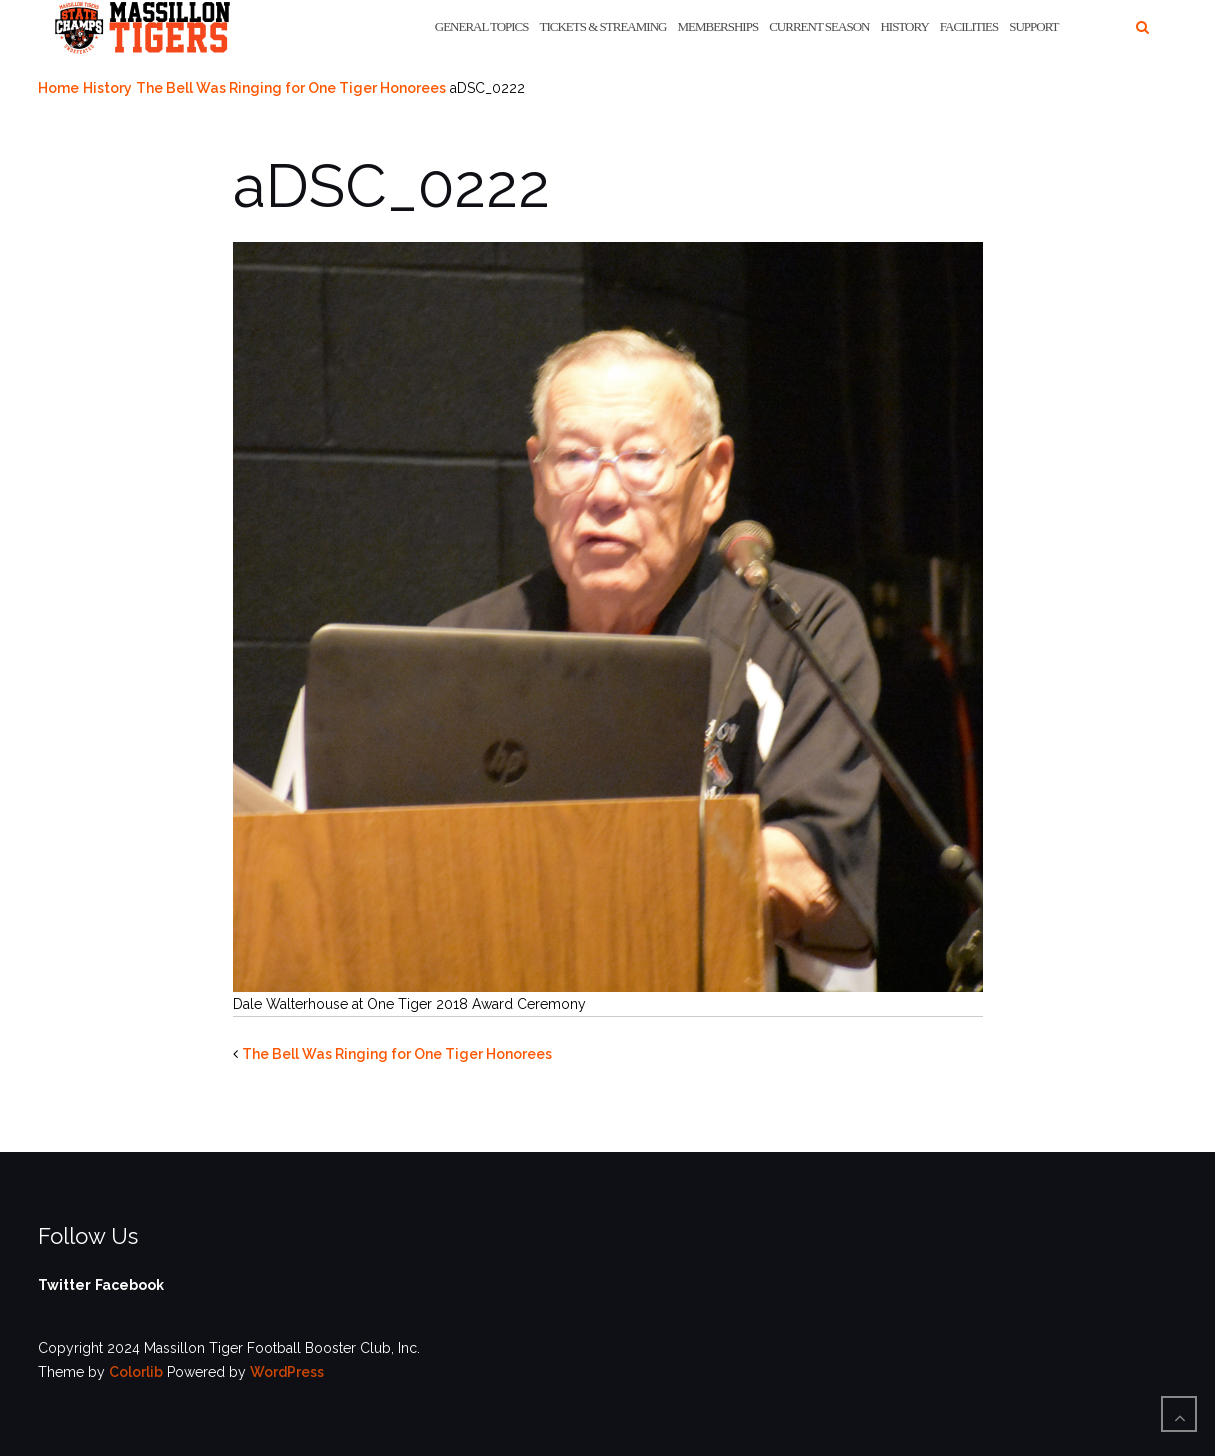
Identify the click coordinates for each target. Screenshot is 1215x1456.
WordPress (287, 1372)
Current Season (819, 26)
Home (58, 88)
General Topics (482, 26)
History (904, 26)
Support (1033, 26)
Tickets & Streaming (603, 26)
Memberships (717, 26)
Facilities (969, 26)
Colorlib (136, 1372)
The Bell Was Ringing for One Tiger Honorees (291, 88)
